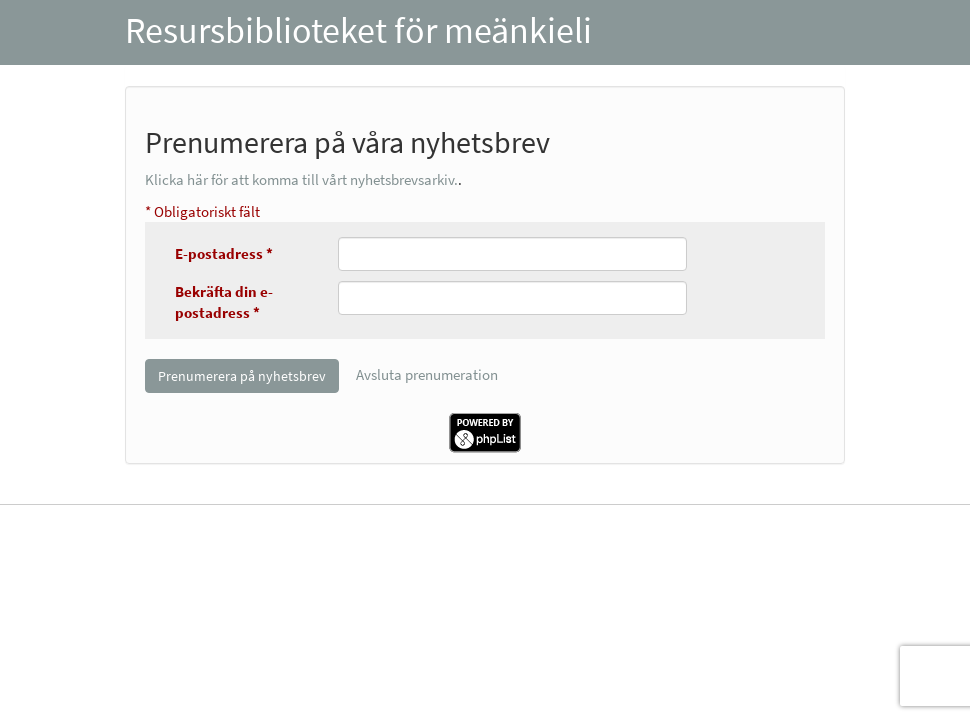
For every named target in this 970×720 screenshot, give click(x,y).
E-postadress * (224, 253)
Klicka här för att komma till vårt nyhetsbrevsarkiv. (301, 179)
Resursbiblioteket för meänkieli (358, 30)
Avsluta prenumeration (427, 374)
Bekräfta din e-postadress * (224, 302)
